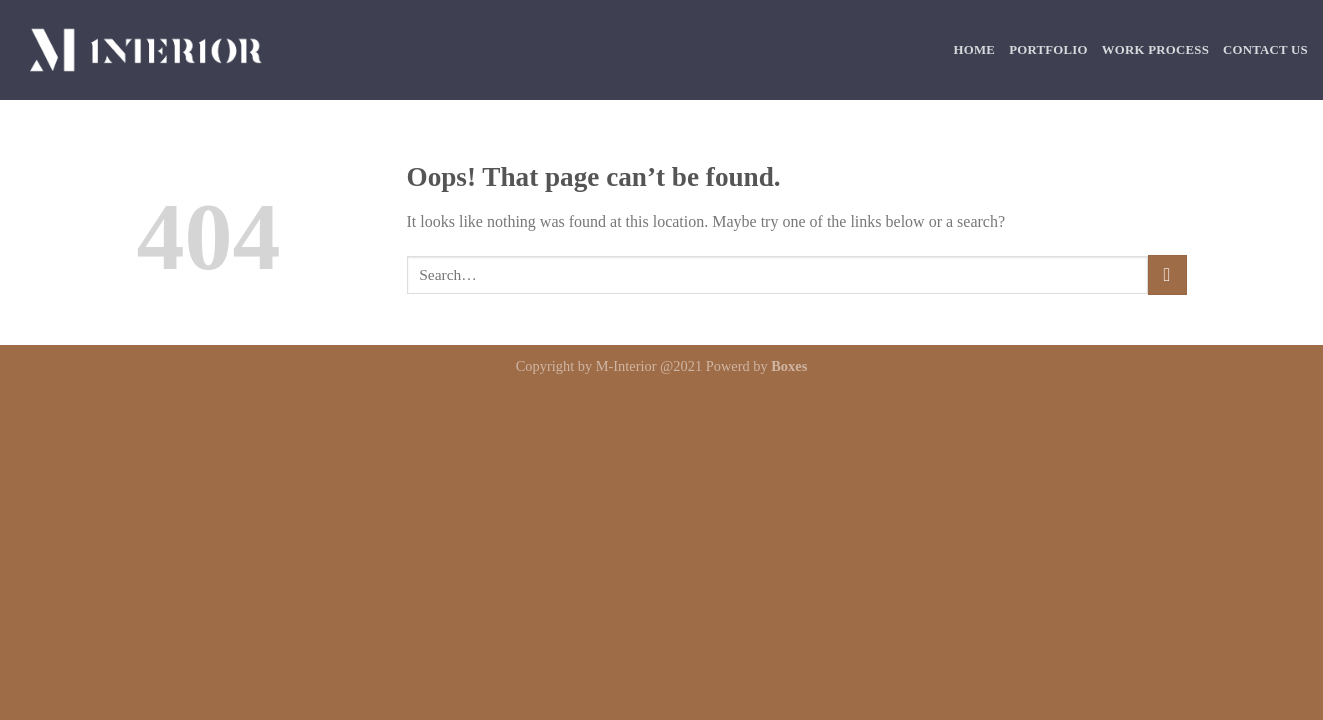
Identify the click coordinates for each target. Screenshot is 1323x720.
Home (975, 50)
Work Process (1155, 50)
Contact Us (1265, 50)
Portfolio (1048, 50)
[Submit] (1167, 274)
